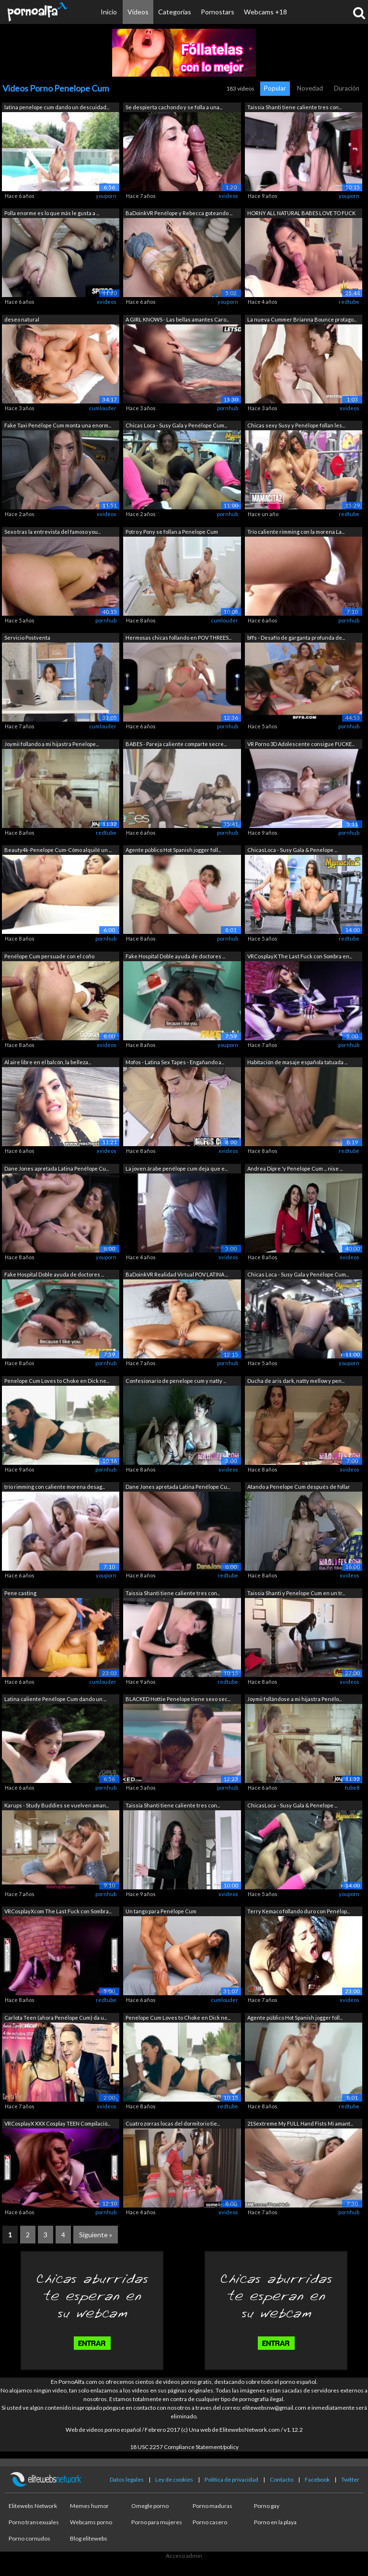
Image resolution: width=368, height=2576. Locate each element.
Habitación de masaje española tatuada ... (297, 1062)
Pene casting (20, 1593)
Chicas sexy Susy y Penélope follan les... (296, 425)
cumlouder (102, 408)
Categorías (174, 12)
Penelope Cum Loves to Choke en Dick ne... (56, 1381)
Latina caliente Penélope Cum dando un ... (55, 1699)
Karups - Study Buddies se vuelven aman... (56, 1805)
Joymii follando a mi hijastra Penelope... (51, 744)
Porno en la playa (275, 2522)
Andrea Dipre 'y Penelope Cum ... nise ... (295, 1168)
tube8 (352, 1787)
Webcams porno (91, 2522)
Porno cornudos (29, 2538)
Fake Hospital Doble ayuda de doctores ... (175, 956)
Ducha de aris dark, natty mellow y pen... (296, 1381)
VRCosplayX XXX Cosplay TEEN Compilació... (57, 2123)
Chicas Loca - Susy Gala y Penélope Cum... (176, 425)
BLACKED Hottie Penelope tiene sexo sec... (178, 1699)
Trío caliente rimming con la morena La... (296, 532)
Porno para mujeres (156, 2522)
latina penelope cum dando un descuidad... (56, 107)
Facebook (317, 2479)
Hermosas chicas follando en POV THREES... (178, 637)
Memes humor (89, 2505)
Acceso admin (184, 2555)
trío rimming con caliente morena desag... (54, 1487)
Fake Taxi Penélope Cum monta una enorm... (57, 425)
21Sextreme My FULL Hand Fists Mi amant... (300, 2123)
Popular (275, 88)
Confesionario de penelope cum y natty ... (176, 1381)
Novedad (310, 88)
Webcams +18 (265, 12)
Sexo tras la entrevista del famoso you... (52, 532)
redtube (349, 302)
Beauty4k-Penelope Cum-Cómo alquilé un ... (58, 850)
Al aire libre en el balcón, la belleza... (47, 1062)
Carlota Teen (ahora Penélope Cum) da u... (55, 2017)
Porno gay (266, 2505)
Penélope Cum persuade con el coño (49, 956)
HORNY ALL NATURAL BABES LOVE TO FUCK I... (301, 214)
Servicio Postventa (27, 637)
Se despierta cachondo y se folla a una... (174, 107)
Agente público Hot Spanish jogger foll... (173, 850)
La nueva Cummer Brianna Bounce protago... (301, 319)
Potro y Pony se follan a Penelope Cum (172, 532)
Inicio (109, 12)
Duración (346, 88)
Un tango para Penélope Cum (161, 1911)
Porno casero (210, 2522)
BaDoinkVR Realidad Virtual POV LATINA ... (177, 1274)
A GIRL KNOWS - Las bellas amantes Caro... (177, 319)
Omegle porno (150, 2505)
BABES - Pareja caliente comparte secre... (176, 744)
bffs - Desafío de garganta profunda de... (296, 637)
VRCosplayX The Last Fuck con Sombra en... (299, 956)
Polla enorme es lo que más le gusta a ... (51, 213)
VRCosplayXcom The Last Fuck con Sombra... (58, 1911)
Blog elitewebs (88, 2538)
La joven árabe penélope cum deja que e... (177, 1168)
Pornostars (217, 12)
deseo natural (21, 319)
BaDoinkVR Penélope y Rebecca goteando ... (179, 213)
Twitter (350, 2479)
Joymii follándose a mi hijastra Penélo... (294, 1699)
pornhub (227, 408)
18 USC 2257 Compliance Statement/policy (184, 2446)
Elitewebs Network (33, 2505)
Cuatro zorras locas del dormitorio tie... (173, 2123)
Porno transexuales (34, 2522)
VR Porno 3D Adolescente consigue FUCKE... (301, 744)
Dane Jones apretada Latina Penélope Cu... (56, 1168)
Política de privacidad (231, 2479)
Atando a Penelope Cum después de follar (298, 1487)
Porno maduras (212, 2505)
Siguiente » (95, 2235)
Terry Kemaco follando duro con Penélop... (298, 1911)
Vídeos (138, 12)
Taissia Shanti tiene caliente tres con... (294, 107)
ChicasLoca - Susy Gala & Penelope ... (292, 850)
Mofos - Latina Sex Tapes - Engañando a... (175, 1062)
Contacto (281, 2479)
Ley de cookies (174, 2479)
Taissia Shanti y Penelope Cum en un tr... (296, 1593)
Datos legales (127, 2479)
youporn (106, 196)
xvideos (228, 196)
